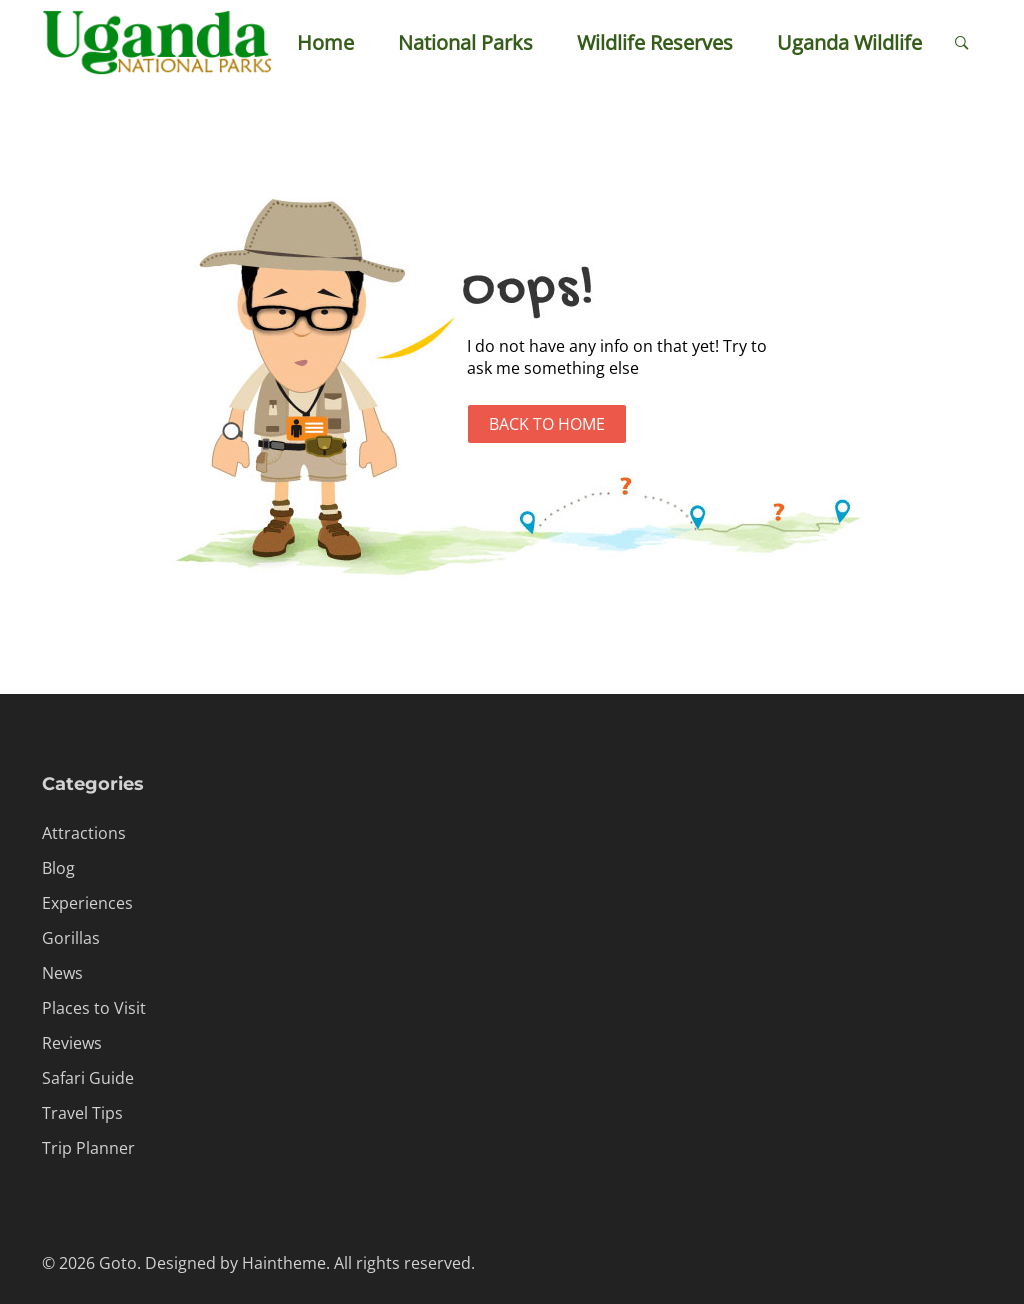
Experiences (87, 903)
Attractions (84, 833)
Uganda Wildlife (849, 42)
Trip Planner (88, 1148)
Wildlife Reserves (655, 42)
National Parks (465, 42)
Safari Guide (88, 1078)
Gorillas (71, 938)
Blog (58, 868)
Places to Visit (94, 1008)
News (62, 973)
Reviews (72, 1043)
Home (325, 42)
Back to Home (547, 424)
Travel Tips (82, 1113)
